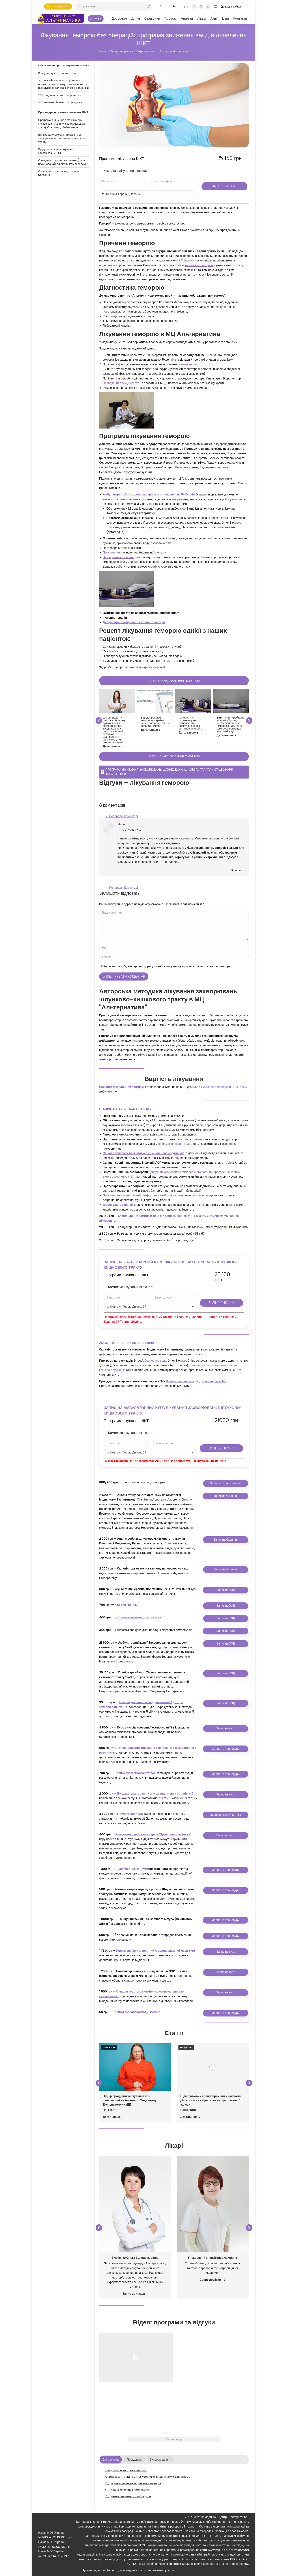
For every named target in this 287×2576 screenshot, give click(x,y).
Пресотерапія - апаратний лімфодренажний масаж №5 (156, 1951)
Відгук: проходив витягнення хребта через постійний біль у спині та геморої (155, 722)
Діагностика (111, 2459)
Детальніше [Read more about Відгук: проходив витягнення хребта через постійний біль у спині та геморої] (151, 730)
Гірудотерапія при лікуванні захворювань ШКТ (55, 151)
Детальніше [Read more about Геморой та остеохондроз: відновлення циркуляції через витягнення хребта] (188, 733)
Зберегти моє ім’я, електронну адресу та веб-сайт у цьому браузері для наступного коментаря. (166, 966)
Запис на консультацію (225, 1815)
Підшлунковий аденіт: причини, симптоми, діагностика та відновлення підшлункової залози (211, 2100)
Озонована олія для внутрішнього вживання (59, 173)
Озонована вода (155, 1361)
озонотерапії (189, 364)
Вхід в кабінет (231, 6)
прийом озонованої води (173, 1144)
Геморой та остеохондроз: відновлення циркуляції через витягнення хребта (190, 723)
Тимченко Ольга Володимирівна (135, 2258)
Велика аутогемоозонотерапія (136, 1773)
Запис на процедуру (225, 1749)
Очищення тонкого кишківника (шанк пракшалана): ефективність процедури (63, 162)
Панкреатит (109, 2047)
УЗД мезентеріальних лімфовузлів (138, 1617)
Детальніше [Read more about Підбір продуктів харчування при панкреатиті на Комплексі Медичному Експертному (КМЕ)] (113, 2117)
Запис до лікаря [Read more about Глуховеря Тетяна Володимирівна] (212, 2280)
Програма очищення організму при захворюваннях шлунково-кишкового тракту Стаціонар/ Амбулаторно (61, 123)
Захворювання (159, 2459)
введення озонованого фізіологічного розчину (181, 1172)
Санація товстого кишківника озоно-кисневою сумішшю (143, 1153)
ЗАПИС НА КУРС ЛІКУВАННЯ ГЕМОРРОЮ (174, 680)
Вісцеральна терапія (180, 1381)
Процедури (134, 2459)
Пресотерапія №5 (214, 1381)
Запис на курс (225, 1728)
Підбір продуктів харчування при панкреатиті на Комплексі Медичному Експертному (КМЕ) (129, 2100)
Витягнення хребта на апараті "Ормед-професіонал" (153, 1834)
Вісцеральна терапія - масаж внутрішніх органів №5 (155, 1793)
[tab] (174, 772)
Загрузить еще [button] (174, 2439)
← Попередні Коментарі (122, 816)
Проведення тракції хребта (121, 383)
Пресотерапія (112, 552)
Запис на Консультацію (225, 1483)
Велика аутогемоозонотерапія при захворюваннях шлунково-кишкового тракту (61, 138)
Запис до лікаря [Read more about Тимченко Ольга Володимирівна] (135, 2294)
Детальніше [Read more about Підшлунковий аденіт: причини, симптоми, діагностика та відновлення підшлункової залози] (190, 2117)
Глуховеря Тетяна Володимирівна (212, 2258)
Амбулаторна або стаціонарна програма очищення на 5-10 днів (149, 494)
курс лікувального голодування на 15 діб (219, 1087)
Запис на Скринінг (225, 1496)
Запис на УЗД (226, 1590)
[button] (99, 720)
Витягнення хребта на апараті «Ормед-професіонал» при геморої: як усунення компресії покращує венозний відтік (230, 724)
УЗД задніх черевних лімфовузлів (127, 2490)
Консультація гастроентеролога (126, 2470)
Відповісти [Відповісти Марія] (238, 870)
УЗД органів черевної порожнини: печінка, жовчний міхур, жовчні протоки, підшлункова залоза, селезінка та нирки (63, 84)
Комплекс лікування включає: (126, 170)
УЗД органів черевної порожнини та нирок (133, 2483)
